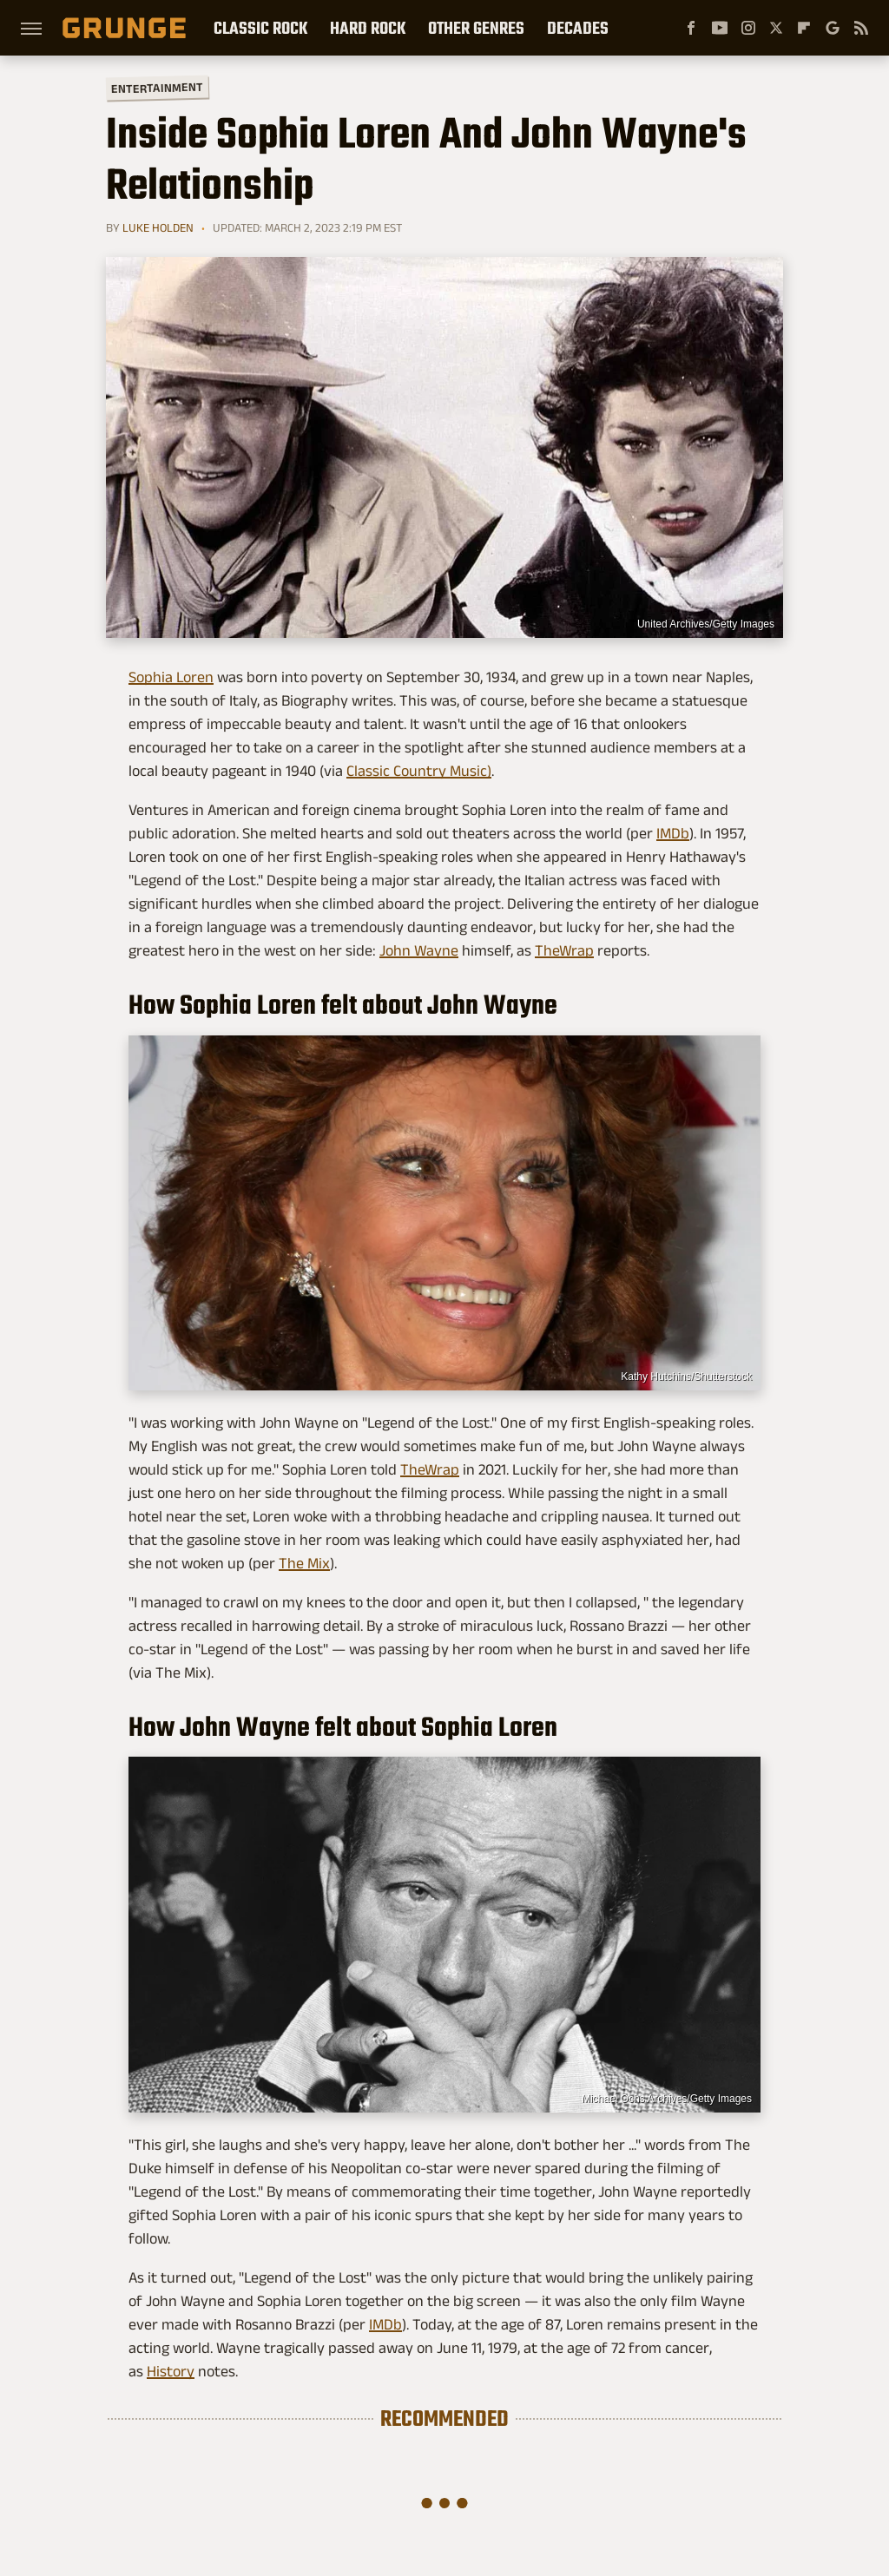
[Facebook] (691, 28)
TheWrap (564, 950)
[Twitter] (776, 28)
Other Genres (476, 28)
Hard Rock (367, 28)
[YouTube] (720, 28)
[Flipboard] (804, 28)
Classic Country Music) (418, 770)
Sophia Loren (171, 677)
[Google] (832, 28)
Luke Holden (158, 227)
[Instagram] (748, 28)
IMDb (672, 833)
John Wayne (418, 950)
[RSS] (861, 28)
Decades (578, 28)
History (170, 2371)
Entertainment (157, 88)
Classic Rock (260, 28)
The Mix (304, 1563)
